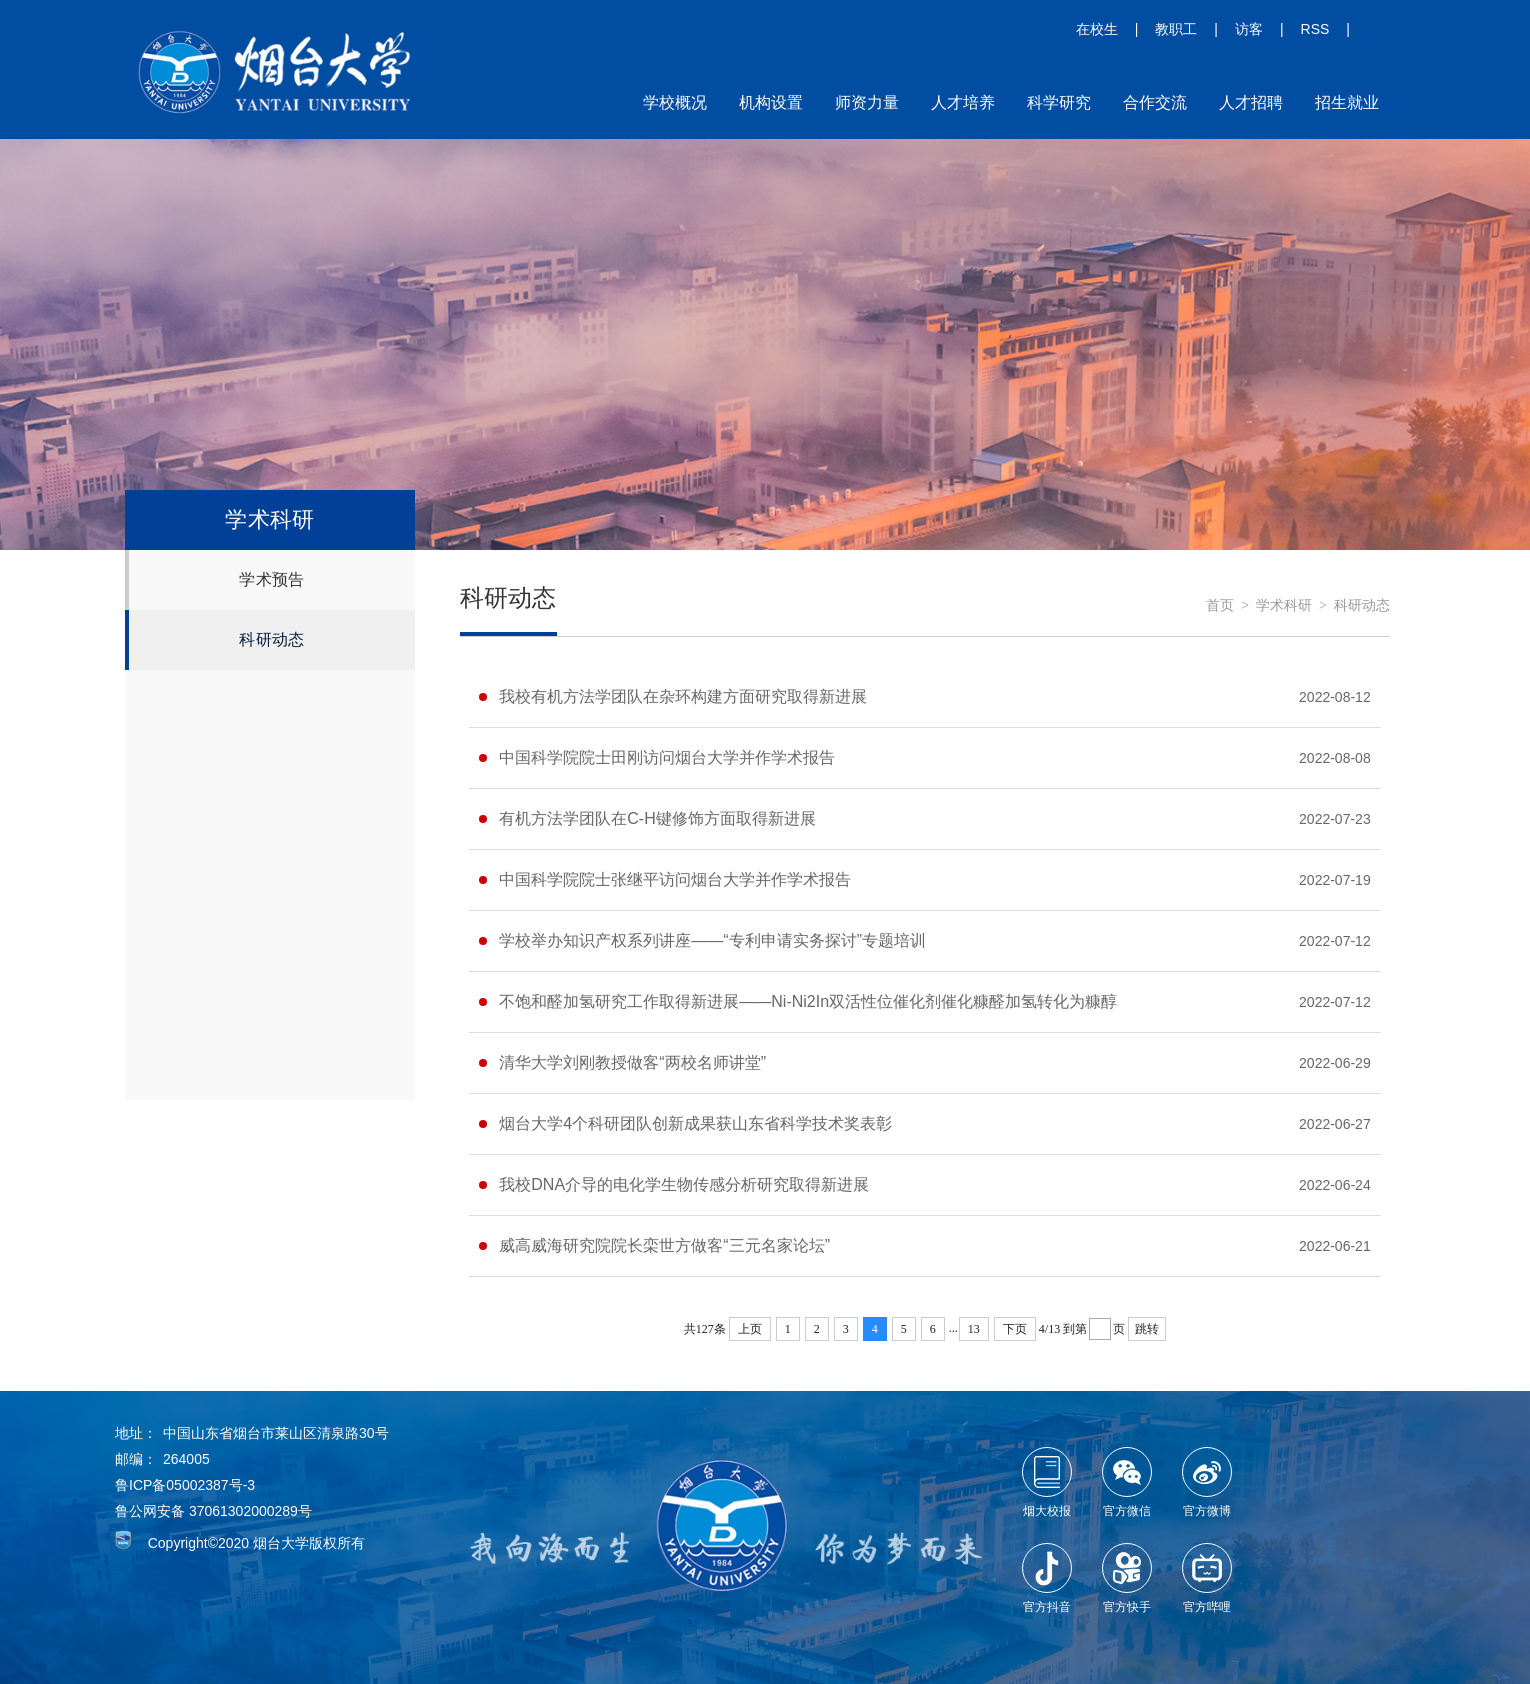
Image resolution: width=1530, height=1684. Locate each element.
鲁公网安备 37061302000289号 (213, 1511)
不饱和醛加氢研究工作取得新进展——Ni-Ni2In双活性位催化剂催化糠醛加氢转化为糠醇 (808, 1001)
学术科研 (1284, 605)
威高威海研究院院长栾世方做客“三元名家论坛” (664, 1245)
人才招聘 (1251, 102)
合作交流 (1155, 102)
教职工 (1176, 29)
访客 (1249, 29)
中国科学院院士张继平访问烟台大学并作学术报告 (675, 879)
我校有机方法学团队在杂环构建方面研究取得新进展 (683, 696)
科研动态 (271, 639)
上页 (750, 1329)
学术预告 (271, 579)
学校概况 (675, 102)
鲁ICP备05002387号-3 (185, 1485)
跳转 (1147, 1329)
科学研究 (1059, 102)
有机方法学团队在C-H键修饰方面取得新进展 (657, 818)
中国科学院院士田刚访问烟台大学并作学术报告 (667, 757)
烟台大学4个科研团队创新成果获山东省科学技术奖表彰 (695, 1123)
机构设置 (771, 102)
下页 (1015, 1329)
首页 (1220, 605)
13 (974, 1329)
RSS (1315, 29)
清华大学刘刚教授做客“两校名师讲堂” (632, 1062)
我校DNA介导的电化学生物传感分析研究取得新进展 (684, 1184)
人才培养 (963, 102)
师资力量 (867, 102)
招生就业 (1347, 102)
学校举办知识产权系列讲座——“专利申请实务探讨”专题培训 (712, 940)
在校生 (1097, 29)
